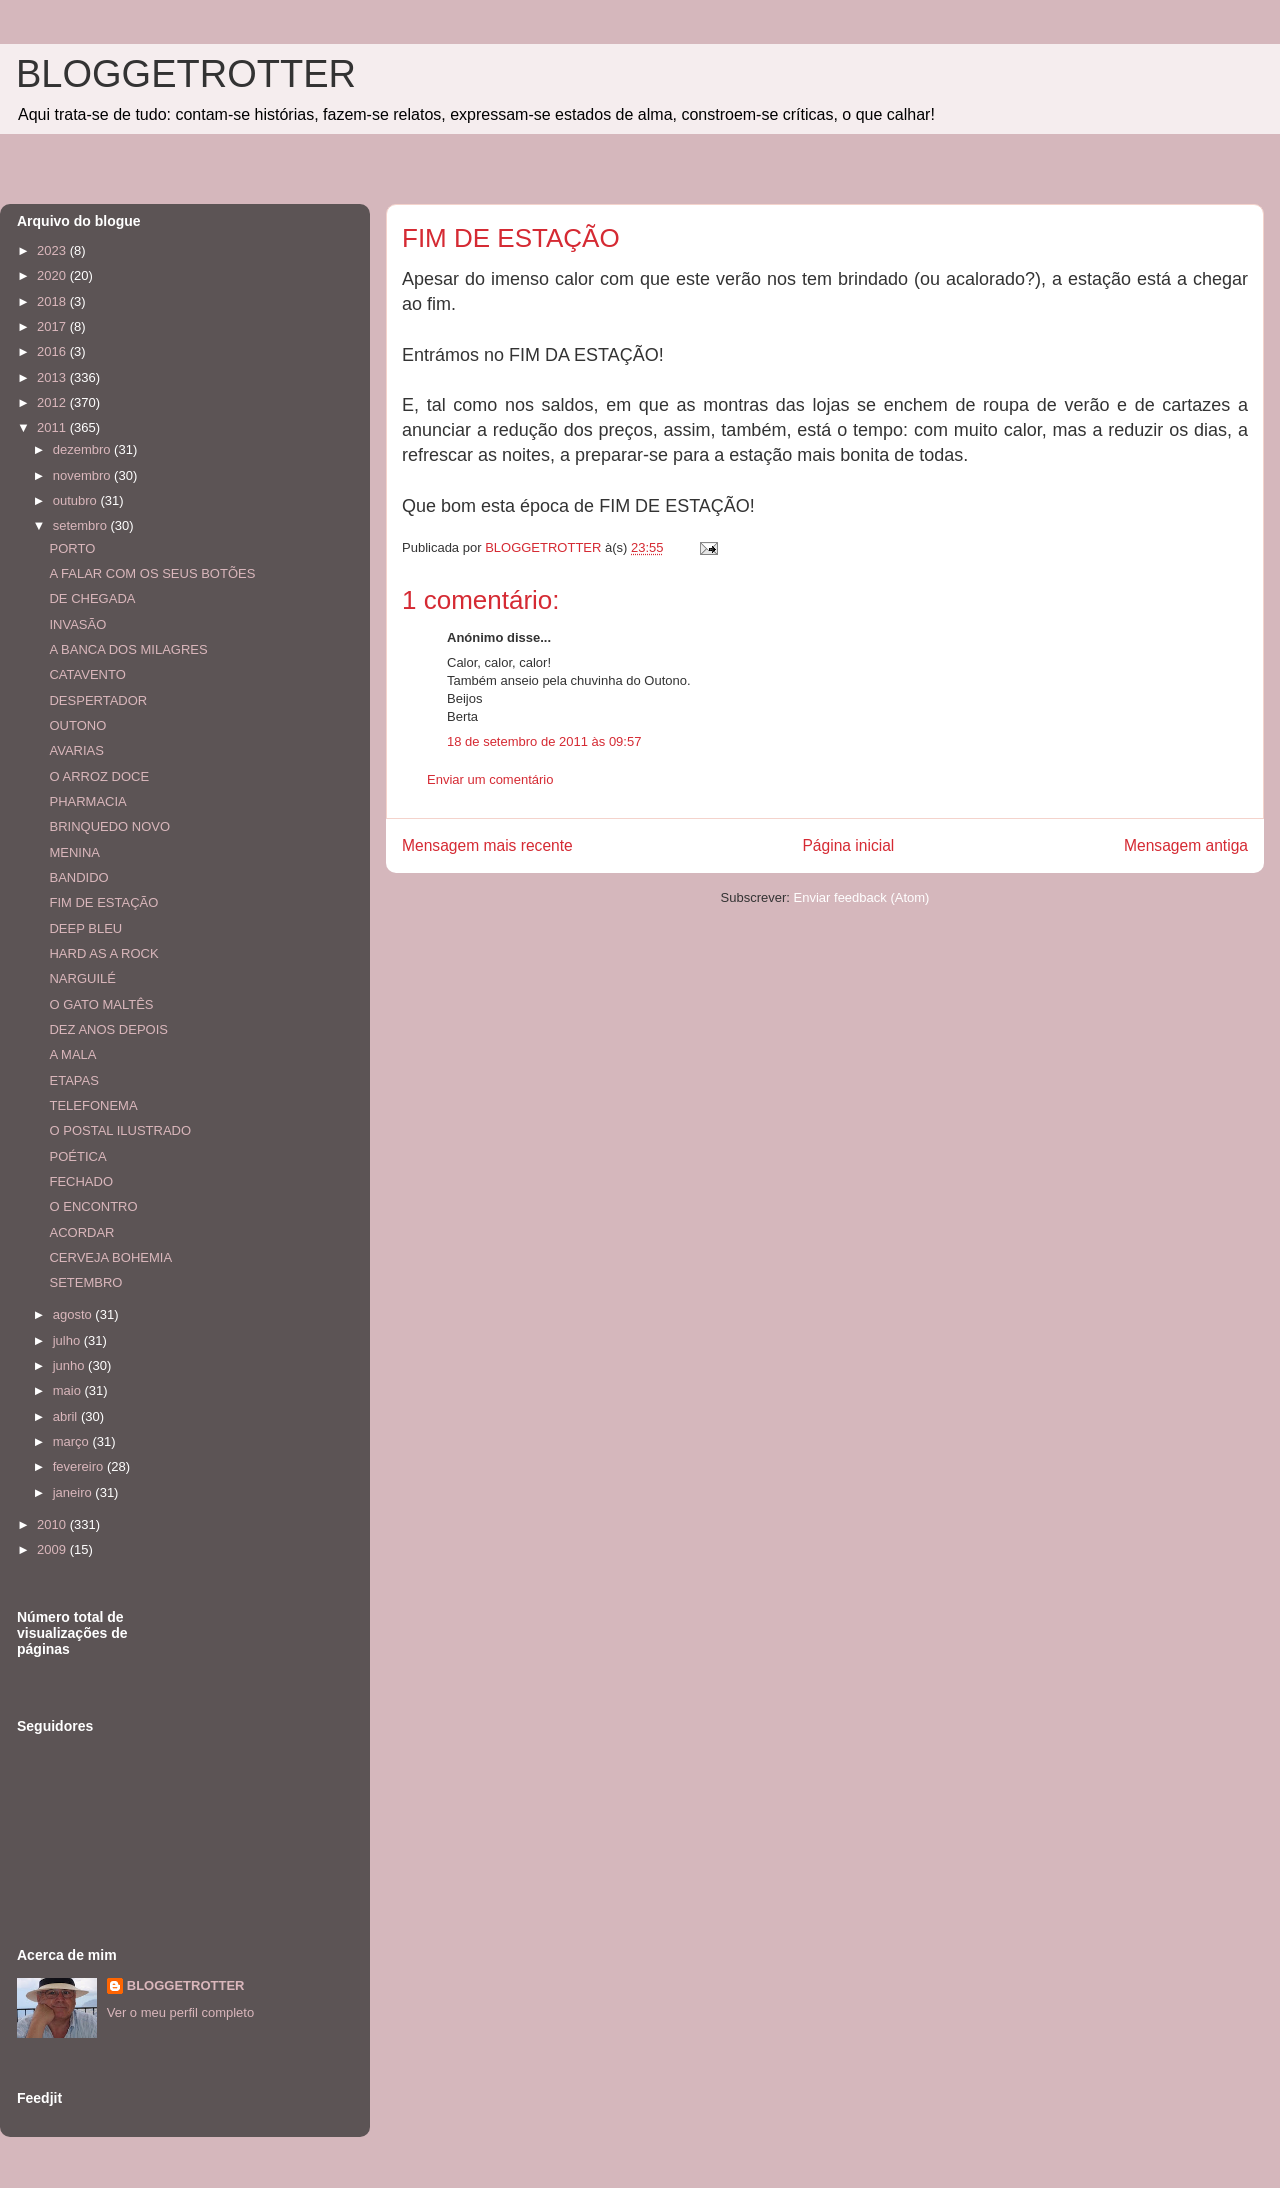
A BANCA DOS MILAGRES (128, 649)
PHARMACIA (87, 801)
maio (69, 1390)
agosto (74, 1314)
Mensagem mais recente (487, 845)
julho (68, 1340)
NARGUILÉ (82, 978)
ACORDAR (81, 1232)
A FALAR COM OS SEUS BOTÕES (152, 573)
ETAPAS (73, 1080)
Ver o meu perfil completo (180, 2012)
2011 (53, 427)
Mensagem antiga (1186, 845)
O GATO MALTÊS (101, 1004)
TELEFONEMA (93, 1105)
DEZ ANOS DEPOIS (108, 1029)
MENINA (74, 852)
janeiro (74, 1492)
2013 (53, 377)
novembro (83, 475)
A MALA (72, 1054)
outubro (77, 500)
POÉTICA (77, 1156)
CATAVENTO (87, 674)
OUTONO (77, 725)
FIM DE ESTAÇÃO (103, 902)
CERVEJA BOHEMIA (110, 1257)
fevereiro (80, 1466)
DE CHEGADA (92, 598)
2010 (53, 1524)
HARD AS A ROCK (103, 953)
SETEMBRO (85, 1282)
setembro (82, 525)
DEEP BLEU (85, 928)
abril (67, 1416)
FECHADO (81, 1181)
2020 (53, 275)
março (73, 1441)
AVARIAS (76, 750)
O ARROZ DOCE (99, 776)
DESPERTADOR (98, 700)
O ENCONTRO (93, 1206)
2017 (53, 326)
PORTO (72, 548)
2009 (53, 1549)
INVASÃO (77, 624)
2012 (53, 402)
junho (70, 1365)
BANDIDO (78, 877)
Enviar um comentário (490, 779)
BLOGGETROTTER (186, 74)
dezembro (83, 449)
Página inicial (848, 845)
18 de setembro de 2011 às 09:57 (544, 741)
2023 (53, 250)
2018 (53, 301)
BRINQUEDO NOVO (109, 826)
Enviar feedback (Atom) (862, 897)
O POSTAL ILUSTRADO (120, 1130)
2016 (53, 351)
